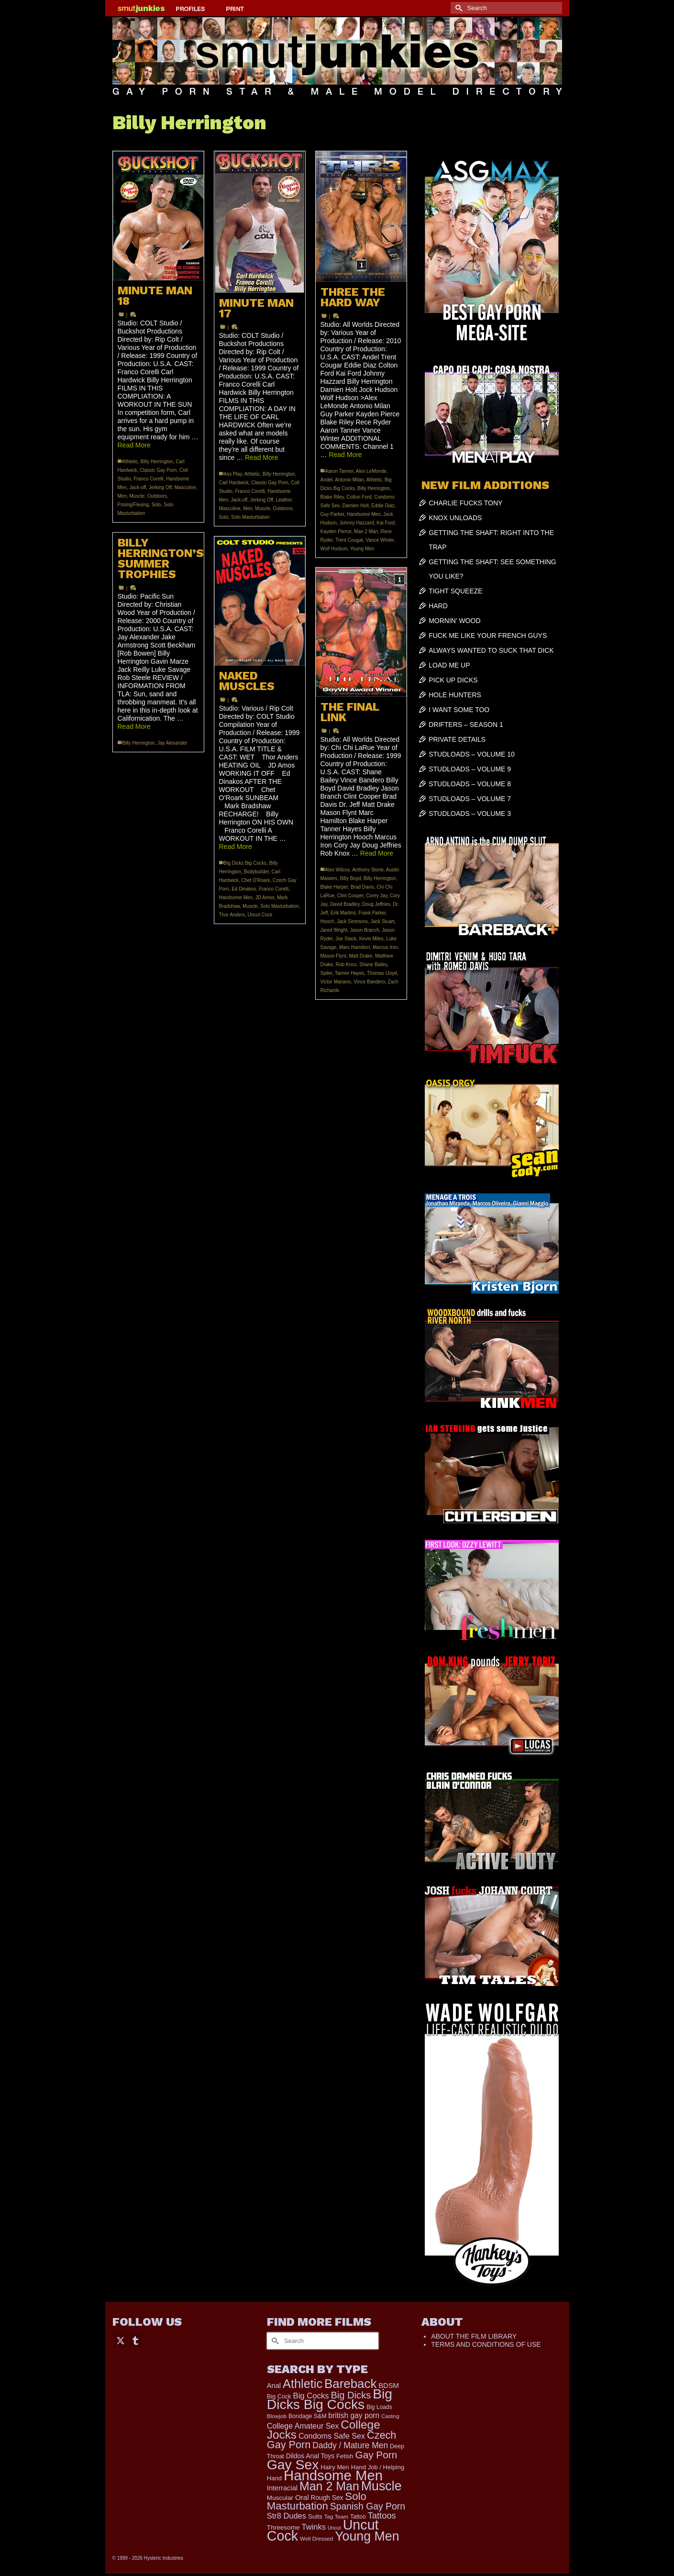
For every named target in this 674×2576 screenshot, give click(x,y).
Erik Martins (343, 912)
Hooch (327, 921)
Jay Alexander (172, 743)
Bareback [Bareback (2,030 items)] (350, 2383)
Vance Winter (380, 540)
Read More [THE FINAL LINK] (376, 853)
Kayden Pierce (336, 531)
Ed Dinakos (244, 889)
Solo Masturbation (250, 517)
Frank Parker (372, 912)
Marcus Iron (385, 947)
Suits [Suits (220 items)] (315, 2516)
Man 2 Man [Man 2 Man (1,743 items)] (329, 2486)
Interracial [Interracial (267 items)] (282, 2488)
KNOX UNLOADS (455, 518)
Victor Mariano (335, 981)
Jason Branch (364, 930)
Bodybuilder (256, 871)
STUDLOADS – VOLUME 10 (472, 754)
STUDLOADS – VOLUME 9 (470, 769)
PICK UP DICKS (453, 680)
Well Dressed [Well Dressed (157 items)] (316, 2538)
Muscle (137, 496)
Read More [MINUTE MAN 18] (134, 445)
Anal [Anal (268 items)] (274, 2385)
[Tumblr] (135, 2339)
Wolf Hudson (334, 548)
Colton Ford (358, 497)
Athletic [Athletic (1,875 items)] (302, 2383)
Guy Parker (332, 514)
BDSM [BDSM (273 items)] (388, 2385)
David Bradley (345, 904)
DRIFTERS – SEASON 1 (466, 724)
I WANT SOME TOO (459, 710)
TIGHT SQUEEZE (456, 591)
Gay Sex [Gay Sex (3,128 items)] (293, 2464)
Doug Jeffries (376, 904)
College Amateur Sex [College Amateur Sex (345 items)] (303, 2425)
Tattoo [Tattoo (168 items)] (358, 2516)
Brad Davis (362, 887)
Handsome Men (364, 514)
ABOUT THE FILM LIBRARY (474, 2336)
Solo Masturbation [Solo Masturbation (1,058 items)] (316, 2501)
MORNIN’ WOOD (454, 620)
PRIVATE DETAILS (457, 739)
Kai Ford (385, 522)
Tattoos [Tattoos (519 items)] (382, 2515)
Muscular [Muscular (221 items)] (280, 2497)
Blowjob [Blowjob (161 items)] (277, 2416)
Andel (326, 479)
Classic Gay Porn (158, 470)
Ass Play (233, 474)
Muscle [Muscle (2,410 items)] (381, 2486)
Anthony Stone (368, 869)
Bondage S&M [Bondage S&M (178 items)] (307, 2416)
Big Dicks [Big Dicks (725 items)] (351, 2395)
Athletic (130, 461)
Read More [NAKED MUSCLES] (235, 846)
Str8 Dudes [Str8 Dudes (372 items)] (286, 2515)
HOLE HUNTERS (455, 695)
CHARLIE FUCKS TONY (465, 503)
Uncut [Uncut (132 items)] (334, 2528)
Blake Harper (334, 887)
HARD (438, 606)
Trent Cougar (349, 540)
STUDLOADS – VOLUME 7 (470, 799)
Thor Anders (232, 914)
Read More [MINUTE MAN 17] (261, 457)
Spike (326, 973)
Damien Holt (356, 505)
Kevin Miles (371, 938)
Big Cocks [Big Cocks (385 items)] (311, 2395)
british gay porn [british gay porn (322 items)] (353, 2415)
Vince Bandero (369, 981)
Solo (156, 504)
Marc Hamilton (354, 947)
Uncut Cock (260, 914)
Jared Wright (334, 930)
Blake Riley (332, 497)
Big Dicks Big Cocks (245, 863)
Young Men (362, 548)
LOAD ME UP (449, 665)
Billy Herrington (157, 461)
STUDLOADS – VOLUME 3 (470, 813)
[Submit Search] (458, 8)
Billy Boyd (350, 878)
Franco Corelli (148, 478)
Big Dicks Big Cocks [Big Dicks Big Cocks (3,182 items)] (329, 2399)
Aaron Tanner (339, 471)
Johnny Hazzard (357, 522)
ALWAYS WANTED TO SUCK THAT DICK (491, 650)
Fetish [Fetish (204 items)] (345, 2456)
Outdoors (157, 496)
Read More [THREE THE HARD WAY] (345, 454)
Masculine (185, 487)
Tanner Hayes (350, 973)
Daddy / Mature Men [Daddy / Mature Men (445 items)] (350, 2445)
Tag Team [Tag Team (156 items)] (336, 2516)
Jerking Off (160, 487)
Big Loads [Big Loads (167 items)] (379, 2407)
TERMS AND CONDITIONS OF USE (486, 2344)
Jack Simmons (352, 921)
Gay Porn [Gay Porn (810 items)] (376, 2454)
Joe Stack (345, 938)
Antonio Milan (349, 479)
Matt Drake (361, 956)
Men (122, 496)
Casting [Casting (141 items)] (390, 2416)
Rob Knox (346, 964)
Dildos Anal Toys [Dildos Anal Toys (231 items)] (310, 2456)
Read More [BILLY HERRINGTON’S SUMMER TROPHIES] (134, 726)
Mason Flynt (333, 956)
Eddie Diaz (382, 505)
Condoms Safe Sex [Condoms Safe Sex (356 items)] (331, 2435)
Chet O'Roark (255, 880)
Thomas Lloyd (382, 973)
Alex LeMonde (371, 471)
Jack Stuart (383, 921)
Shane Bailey (373, 964)
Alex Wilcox (337, 869)
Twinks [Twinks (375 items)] (313, 2526)
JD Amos (265, 897)
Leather (284, 499)
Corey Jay (376, 895)
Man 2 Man (366, 531)
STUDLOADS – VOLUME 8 (470, 784)
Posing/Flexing (133, 504)
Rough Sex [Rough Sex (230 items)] (327, 2497)
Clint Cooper (350, 895)
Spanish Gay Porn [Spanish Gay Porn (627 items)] (367, 2506)
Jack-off (138, 487)
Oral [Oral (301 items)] (302, 2497)
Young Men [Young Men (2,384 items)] (367, 2536)
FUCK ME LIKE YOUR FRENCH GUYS (488, 635)
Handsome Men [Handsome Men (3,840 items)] (333, 2475)
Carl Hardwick (234, 482)
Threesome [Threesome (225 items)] (283, 2527)
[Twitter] (120, 2339)
